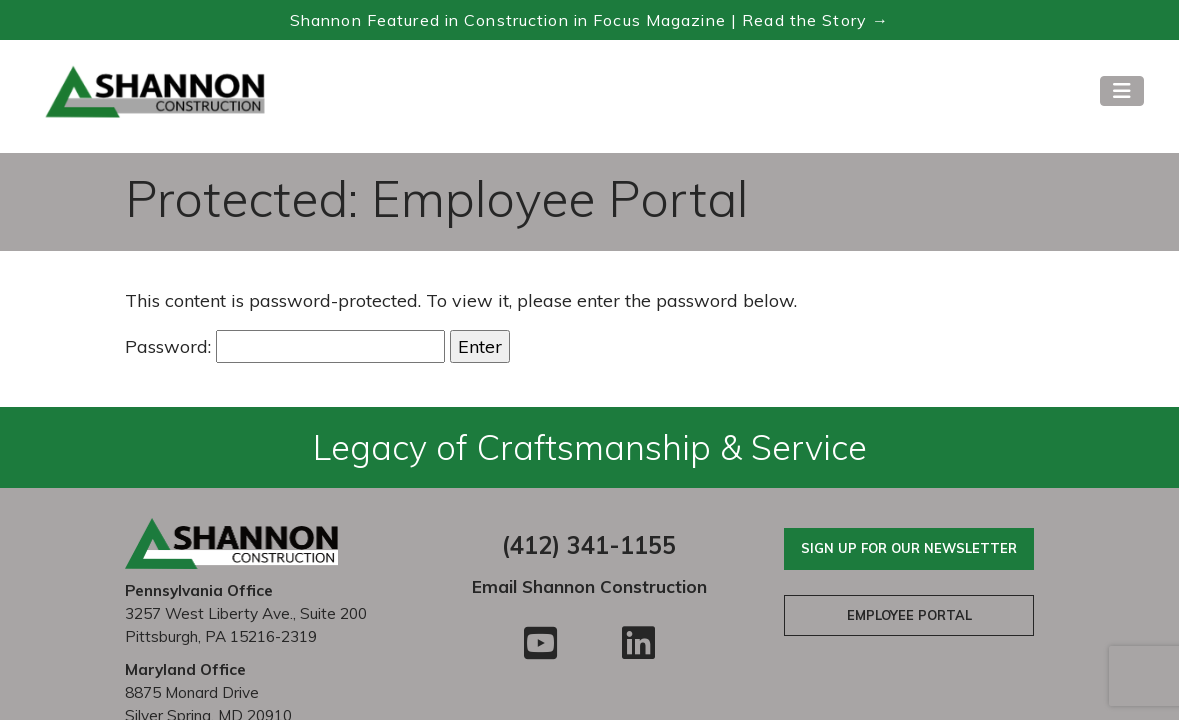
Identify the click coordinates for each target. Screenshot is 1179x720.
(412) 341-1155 (589, 545)
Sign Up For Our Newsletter (909, 548)
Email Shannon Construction (589, 586)
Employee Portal (909, 615)
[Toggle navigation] (1122, 91)
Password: (285, 346)
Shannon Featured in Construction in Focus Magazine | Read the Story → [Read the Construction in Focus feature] (589, 20)
